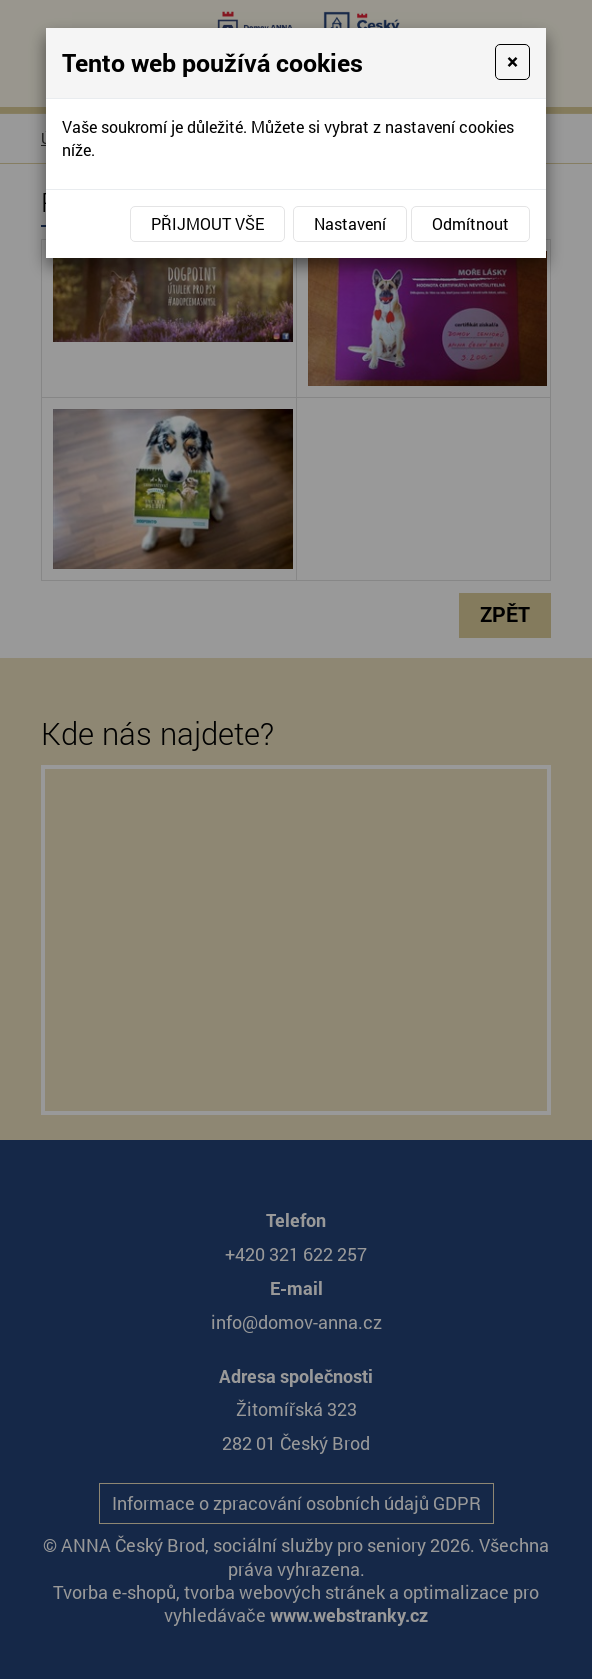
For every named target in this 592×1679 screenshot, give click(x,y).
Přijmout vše (207, 223)
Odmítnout (470, 223)
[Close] (512, 62)
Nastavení (350, 223)
